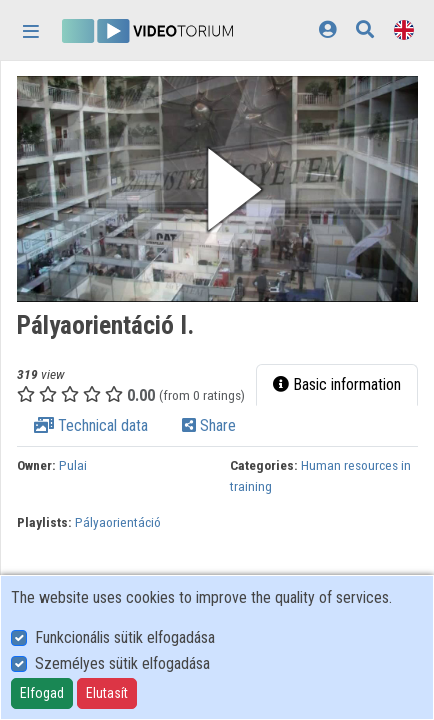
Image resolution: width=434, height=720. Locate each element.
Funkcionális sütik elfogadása (125, 637)
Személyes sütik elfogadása (122, 663)
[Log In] (327, 29)
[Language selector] (404, 29)
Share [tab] (209, 425)
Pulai (73, 465)
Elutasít (107, 693)
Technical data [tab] (91, 425)
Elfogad (42, 693)
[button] (217, 189)
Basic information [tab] (337, 384)
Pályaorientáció (118, 522)
